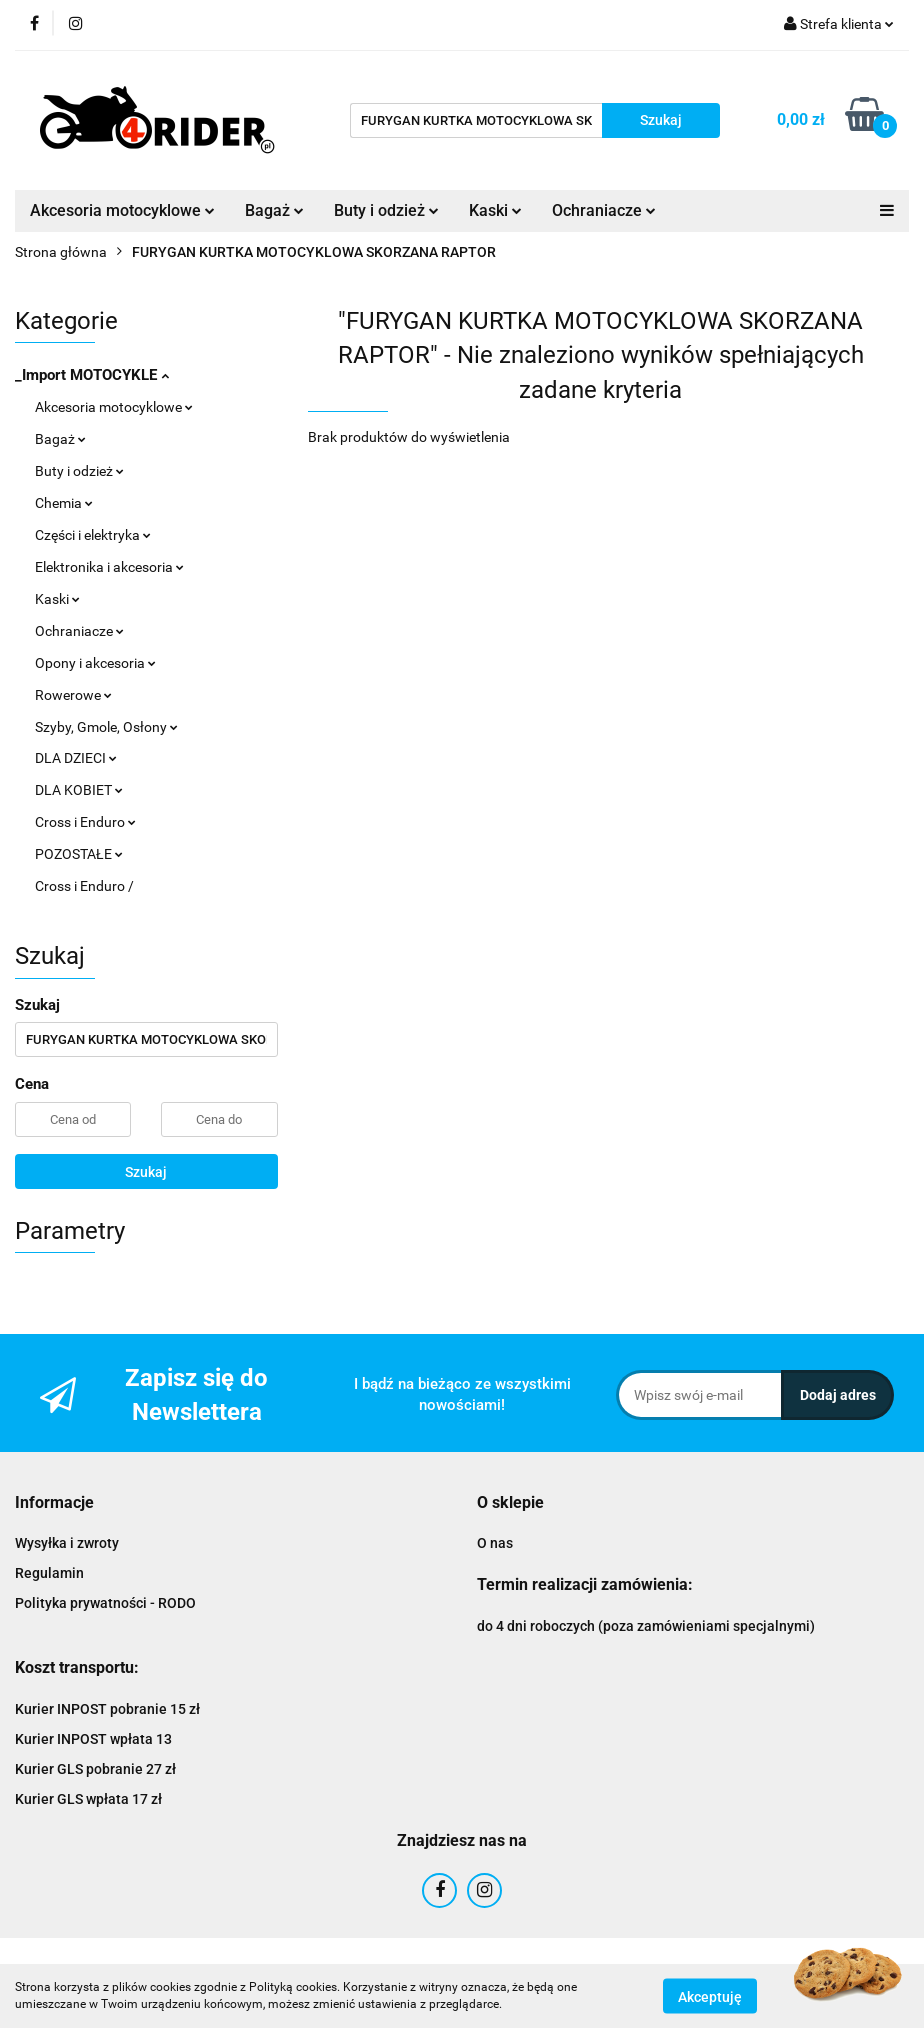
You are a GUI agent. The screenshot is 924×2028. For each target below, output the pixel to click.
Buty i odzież (386, 210)
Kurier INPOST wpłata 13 (93, 1739)
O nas (495, 1543)
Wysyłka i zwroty (67, 1543)
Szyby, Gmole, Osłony (106, 727)
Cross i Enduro (85, 822)
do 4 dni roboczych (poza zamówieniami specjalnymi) (646, 1626)
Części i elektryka (93, 535)
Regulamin (49, 1573)
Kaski (495, 210)
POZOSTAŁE (79, 854)
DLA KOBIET (79, 790)
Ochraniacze (604, 210)
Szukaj (146, 1172)
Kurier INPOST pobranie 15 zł (107, 1709)
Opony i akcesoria (95, 663)
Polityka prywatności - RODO (105, 1603)
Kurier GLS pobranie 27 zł (95, 1769)
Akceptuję (710, 1996)
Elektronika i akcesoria (109, 567)
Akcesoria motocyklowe (122, 210)
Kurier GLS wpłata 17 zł (88, 1799)
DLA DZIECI (76, 758)
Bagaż (274, 210)
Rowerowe (73, 695)
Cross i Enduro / (84, 886)
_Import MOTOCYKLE (92, 375)
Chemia (64, 503)
